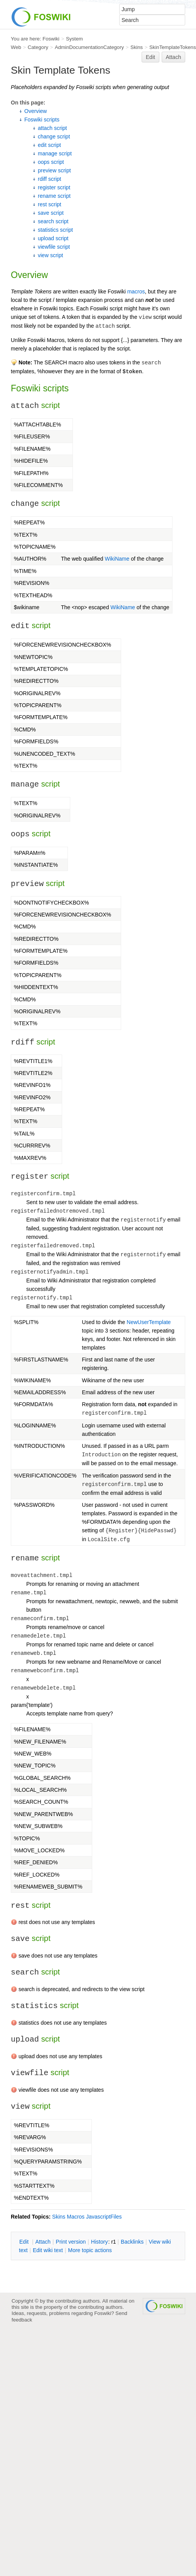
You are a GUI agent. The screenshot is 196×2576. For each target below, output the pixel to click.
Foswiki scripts (41, 119)
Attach (173, 57)
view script (50, 255)
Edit (150, 57)
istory (99, 2242)
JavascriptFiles (104, 2217)
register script (54, 187)
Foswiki (50, 39)
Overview (35, 111)
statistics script (55, 230)
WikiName (117, 559)
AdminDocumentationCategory (89, 47)
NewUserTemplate (149, 1322)
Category (38, 47)
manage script (55, 153)
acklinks (132, 2242)
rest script (49, 204)
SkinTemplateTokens (172, 47)
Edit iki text (48, 2250)
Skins (136, 47)
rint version (71, 2242)
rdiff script (49, 179)
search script (53, 221)
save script (51, 213)
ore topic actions (90, 2250)
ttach (43, 2242)
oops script (51, 162)
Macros (75, 2217)
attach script (52, 128)
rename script (54, 196)
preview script (54, 170)
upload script (53, 238)
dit (24, 2242)
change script (54, 136)
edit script (49, 145)
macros (136, 291)
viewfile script (54, 247)
